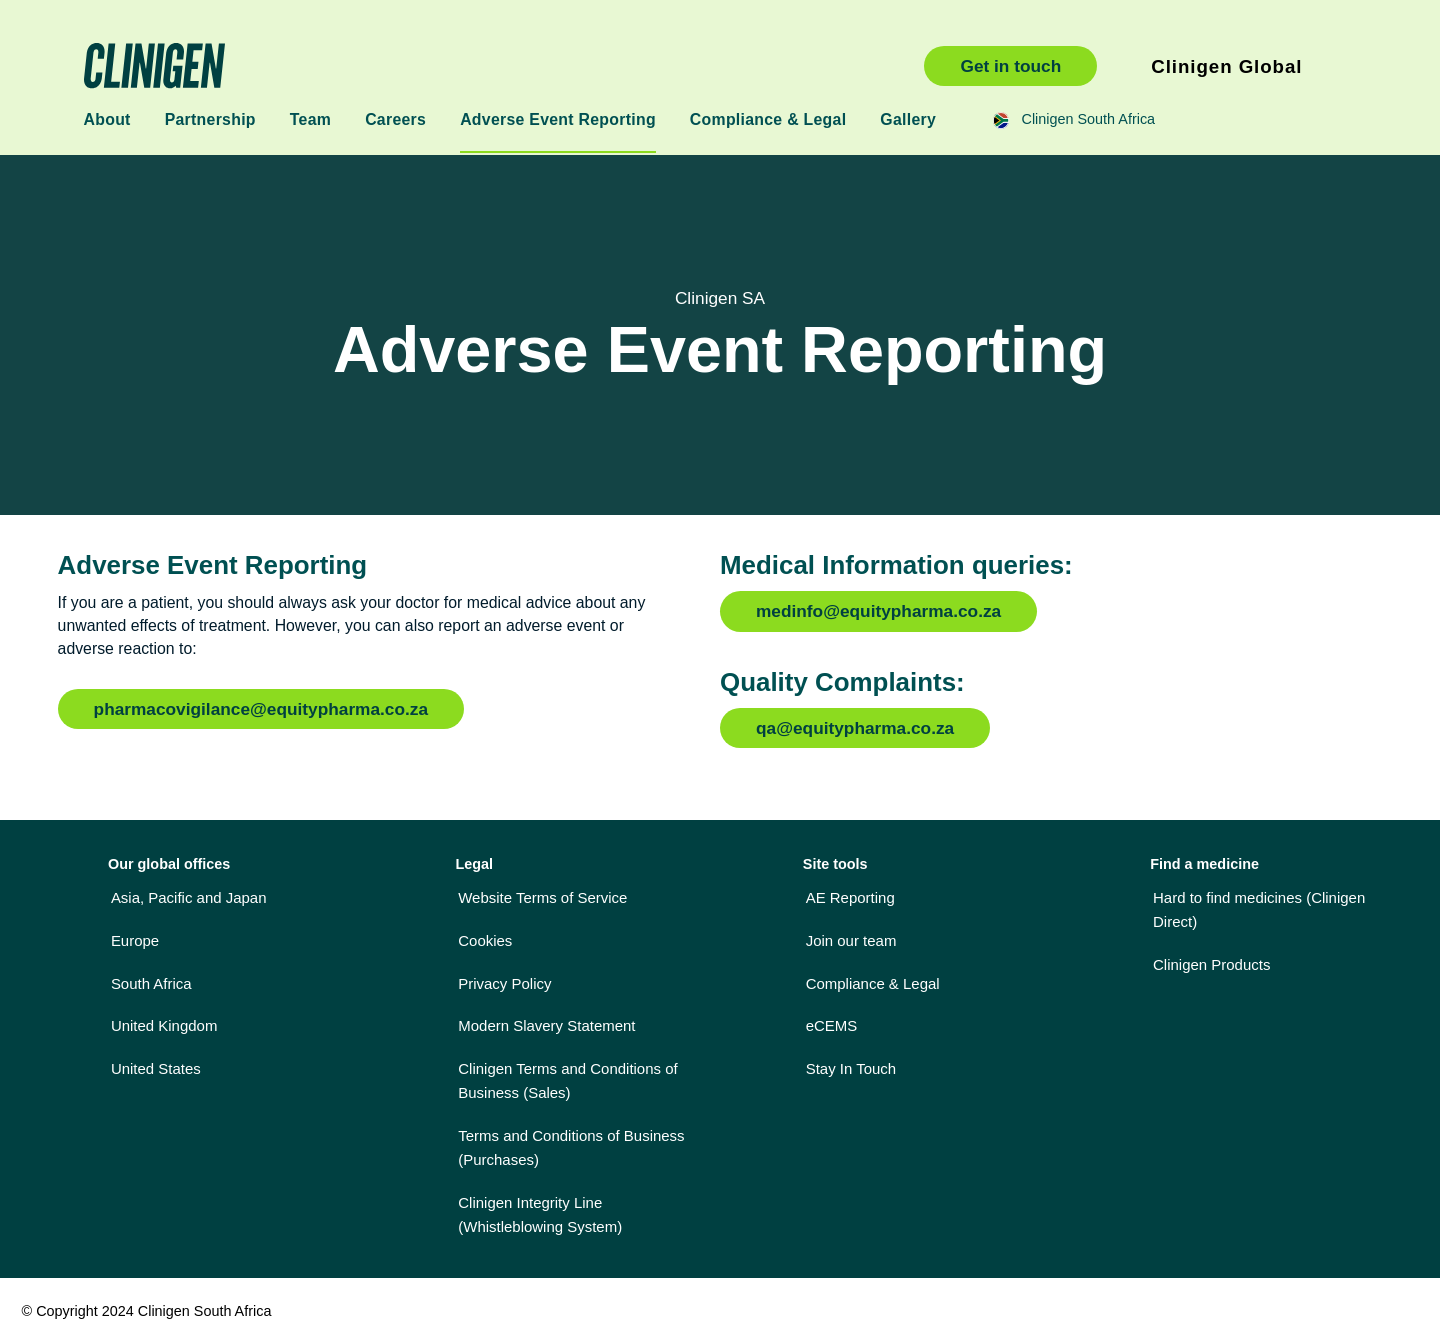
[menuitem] (236, 897)
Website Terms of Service (542, 897)
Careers (395, 119)
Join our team (851, 940)
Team (310, 119)
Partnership (210, 119)
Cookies (485, 940)
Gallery (908, 119)
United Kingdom (164, 1025)
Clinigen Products (1211, 964)
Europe (135, 940)
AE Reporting (850, 897)
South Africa (151, 983)
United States (156, 1068)
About (107, 119)
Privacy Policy (504, 983)
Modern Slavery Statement (546, 1025)
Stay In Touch (851, 1068)
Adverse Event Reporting (558, 119)
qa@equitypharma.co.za (855, 728)
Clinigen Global (1226, 66)
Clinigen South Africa (484, 66)
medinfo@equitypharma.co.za (878, 611)
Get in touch (1010, 66)
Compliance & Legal (768, 119)
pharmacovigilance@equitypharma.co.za (261, 709)
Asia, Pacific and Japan (189, 897)
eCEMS (832, 1025)
